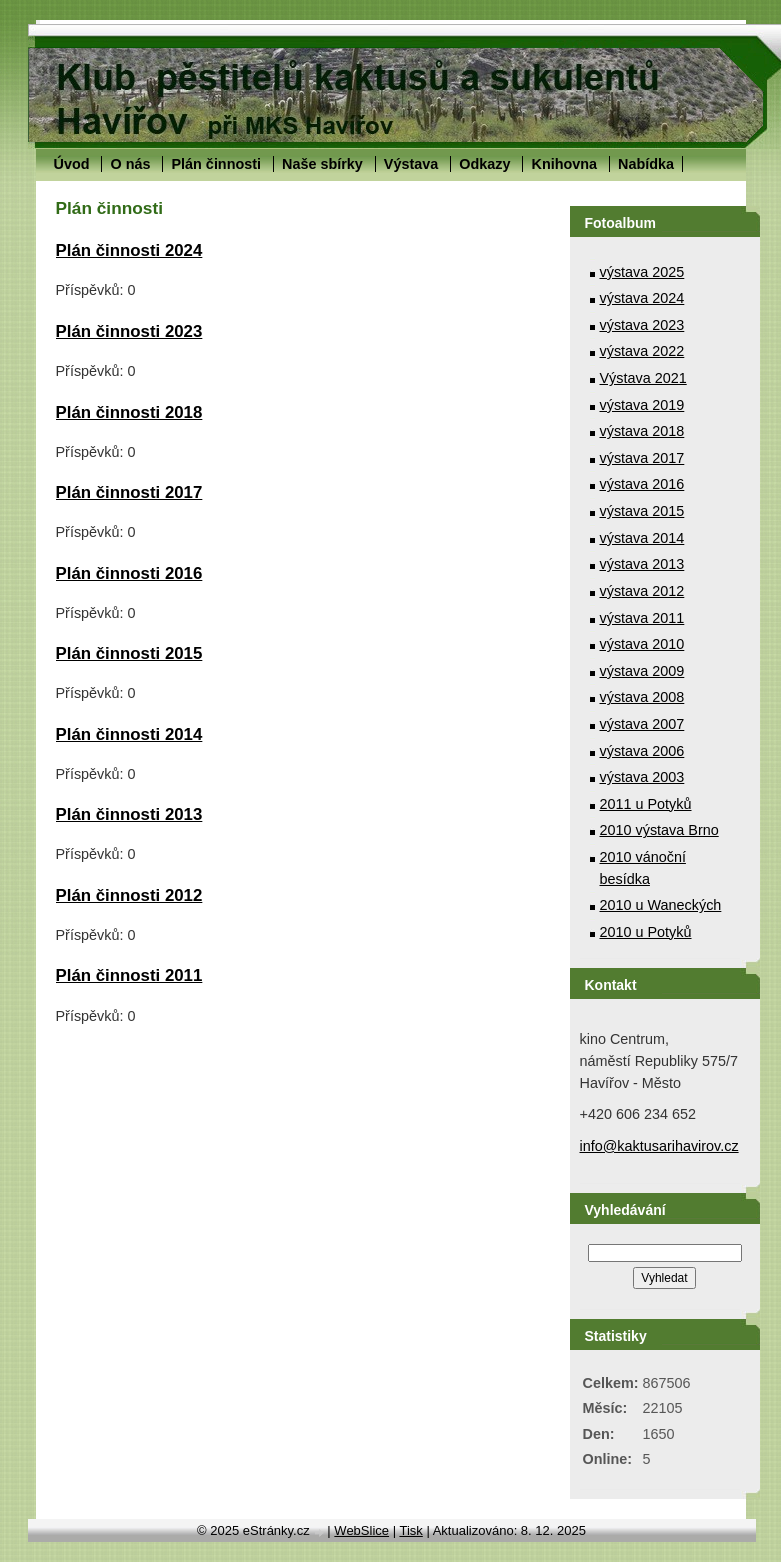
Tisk (410, 1530)
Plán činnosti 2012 (129, 895)
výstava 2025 (642, 272)
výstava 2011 (642, 618)
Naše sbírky (322, 164)
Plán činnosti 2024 (129, 250)
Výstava (411, 164)
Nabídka (646, 164)
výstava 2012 (642, 591)
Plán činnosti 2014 (129, 734)
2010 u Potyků (646, 932)
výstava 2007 (642, 724)
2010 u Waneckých (661, 905)
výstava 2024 (642, 298)
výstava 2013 (642, 564)
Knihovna (564, 164)
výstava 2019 (642, 405)
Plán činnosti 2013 (129, 814)
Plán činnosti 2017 (129, 492)
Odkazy (484, 164)
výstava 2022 (642, 351)
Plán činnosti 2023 (129, 331)
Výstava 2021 (643, 378)
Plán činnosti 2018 (129, 412)
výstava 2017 (642, 458)
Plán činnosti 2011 (129, 975)
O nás (130, 164)
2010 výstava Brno (659, 830)
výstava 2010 (642, 644)
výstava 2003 (642, 777)
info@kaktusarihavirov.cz (659, 1146)
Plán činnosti (216, 164)
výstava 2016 (642, 484)
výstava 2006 (642, 751)
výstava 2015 (642, 511)
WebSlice (361, 1530)
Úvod (72, 164)
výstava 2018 (642, 431)
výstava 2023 (642, 325)
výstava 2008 (642, 697)
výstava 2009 (642, 671)
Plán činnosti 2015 (129, 653)
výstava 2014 (642, 538)
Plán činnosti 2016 (129, 573)
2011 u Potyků (646, 804)
